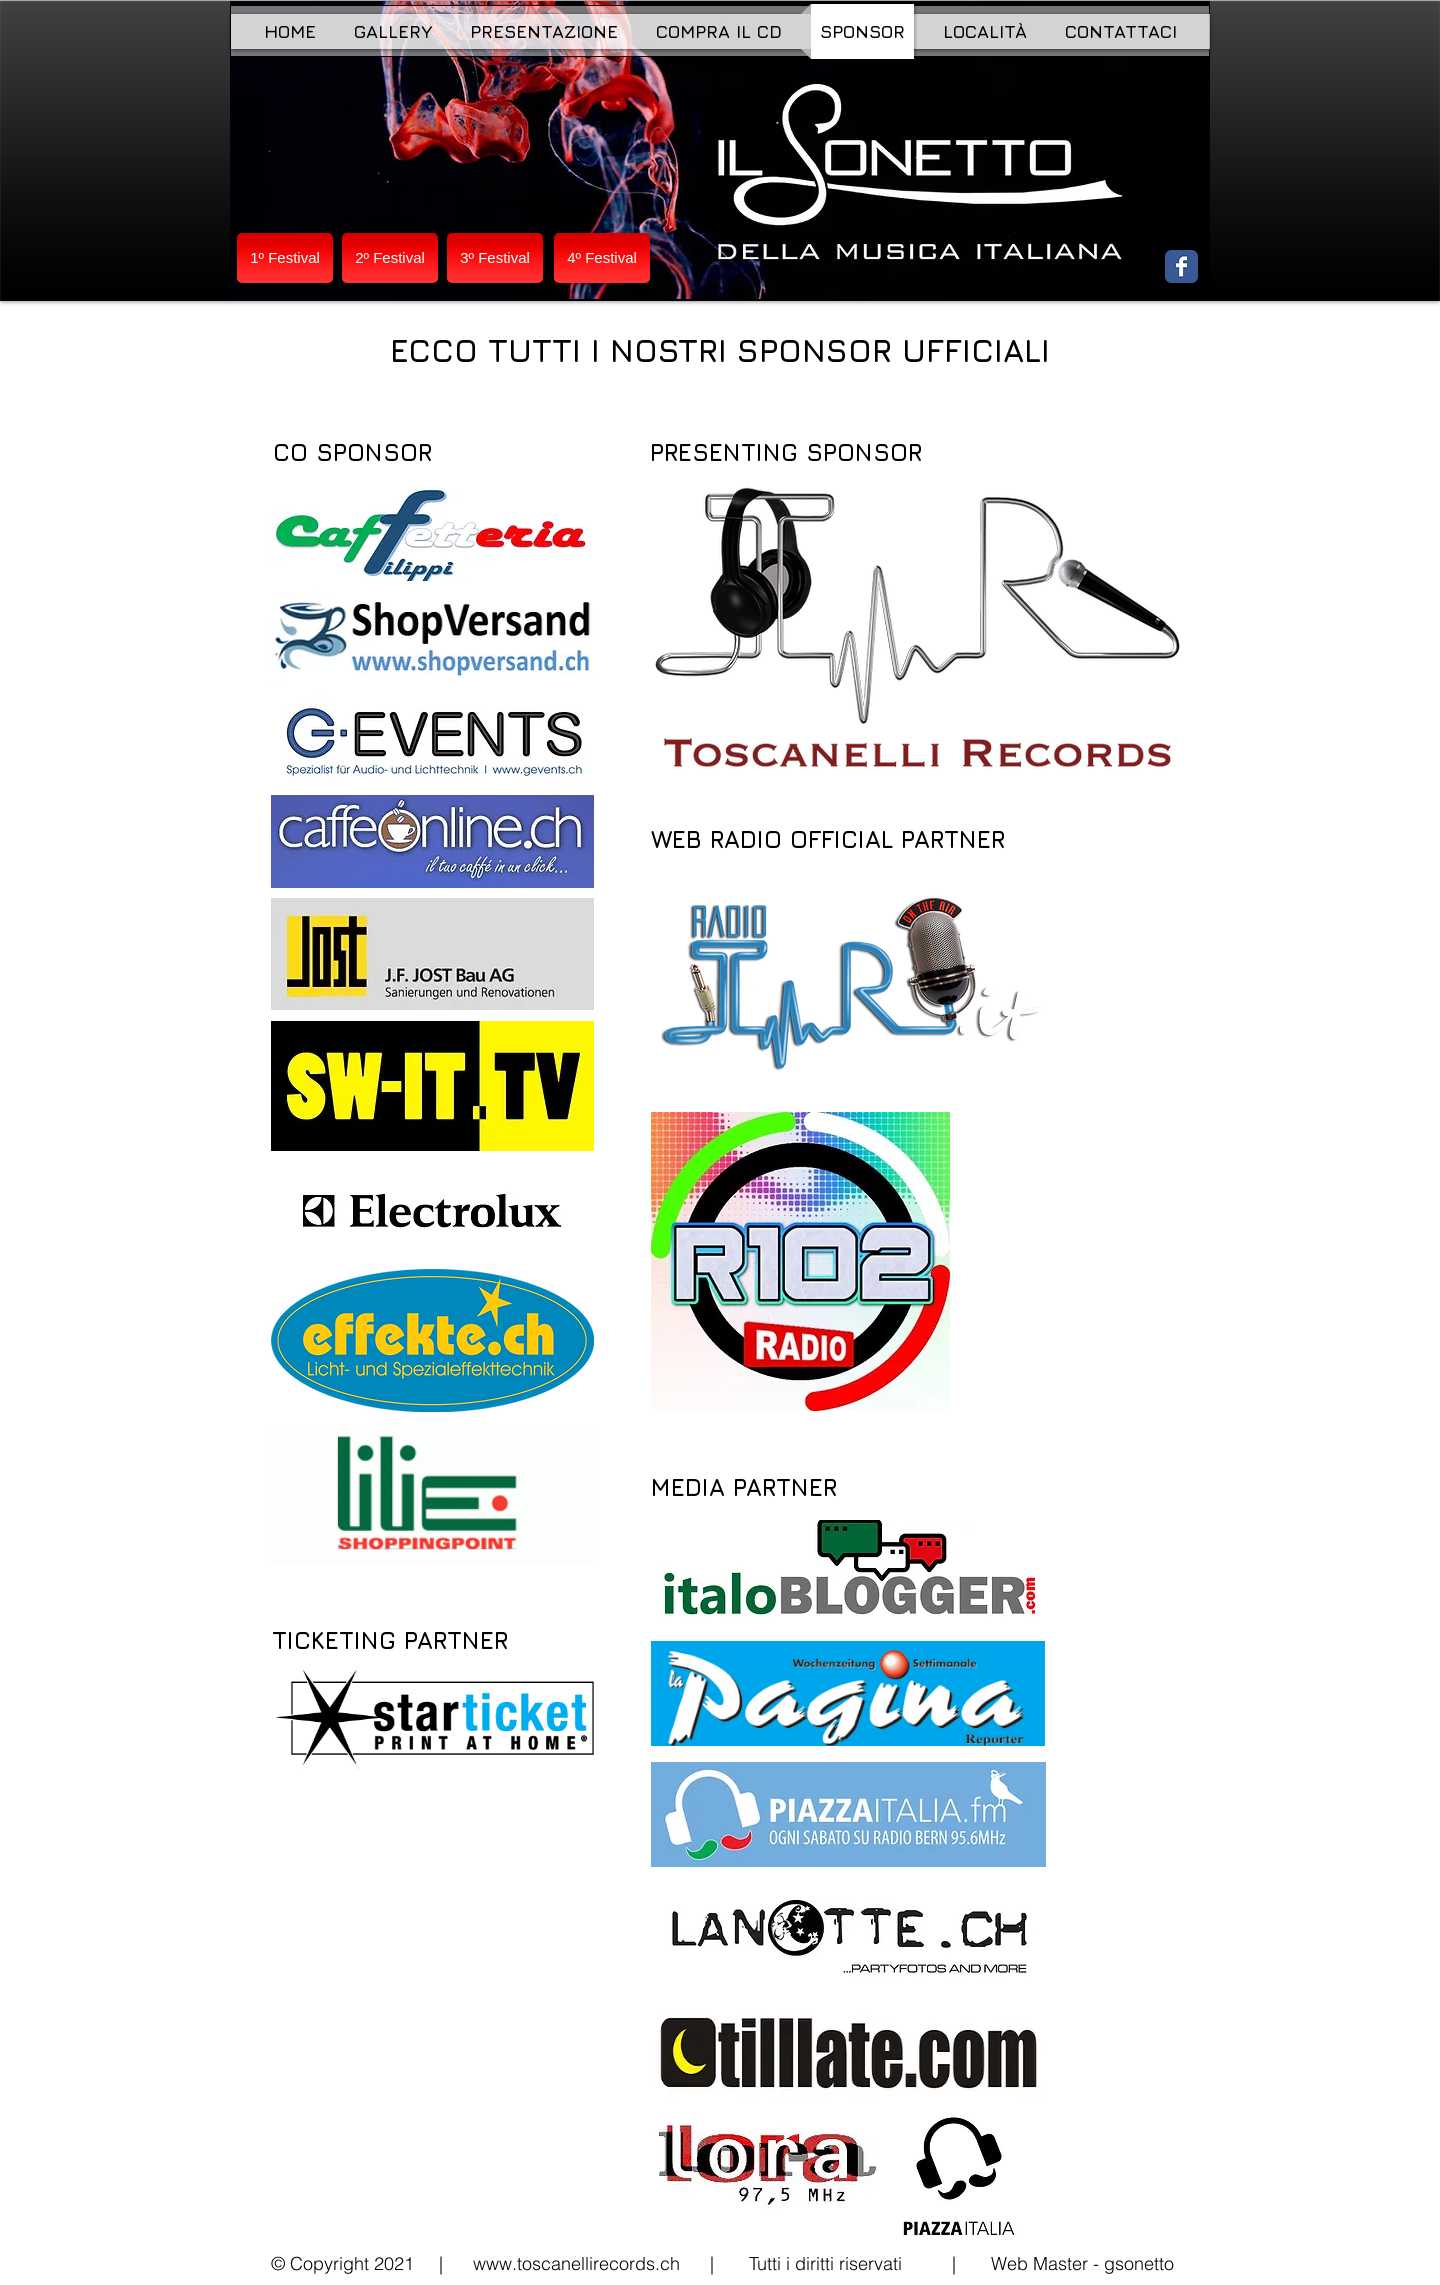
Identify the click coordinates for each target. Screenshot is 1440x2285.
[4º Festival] (602, 258)
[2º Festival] (390, 258)
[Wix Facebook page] (1181, 266)
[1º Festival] (285, 258)
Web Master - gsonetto (1082, 2263)
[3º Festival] (495, 258)
